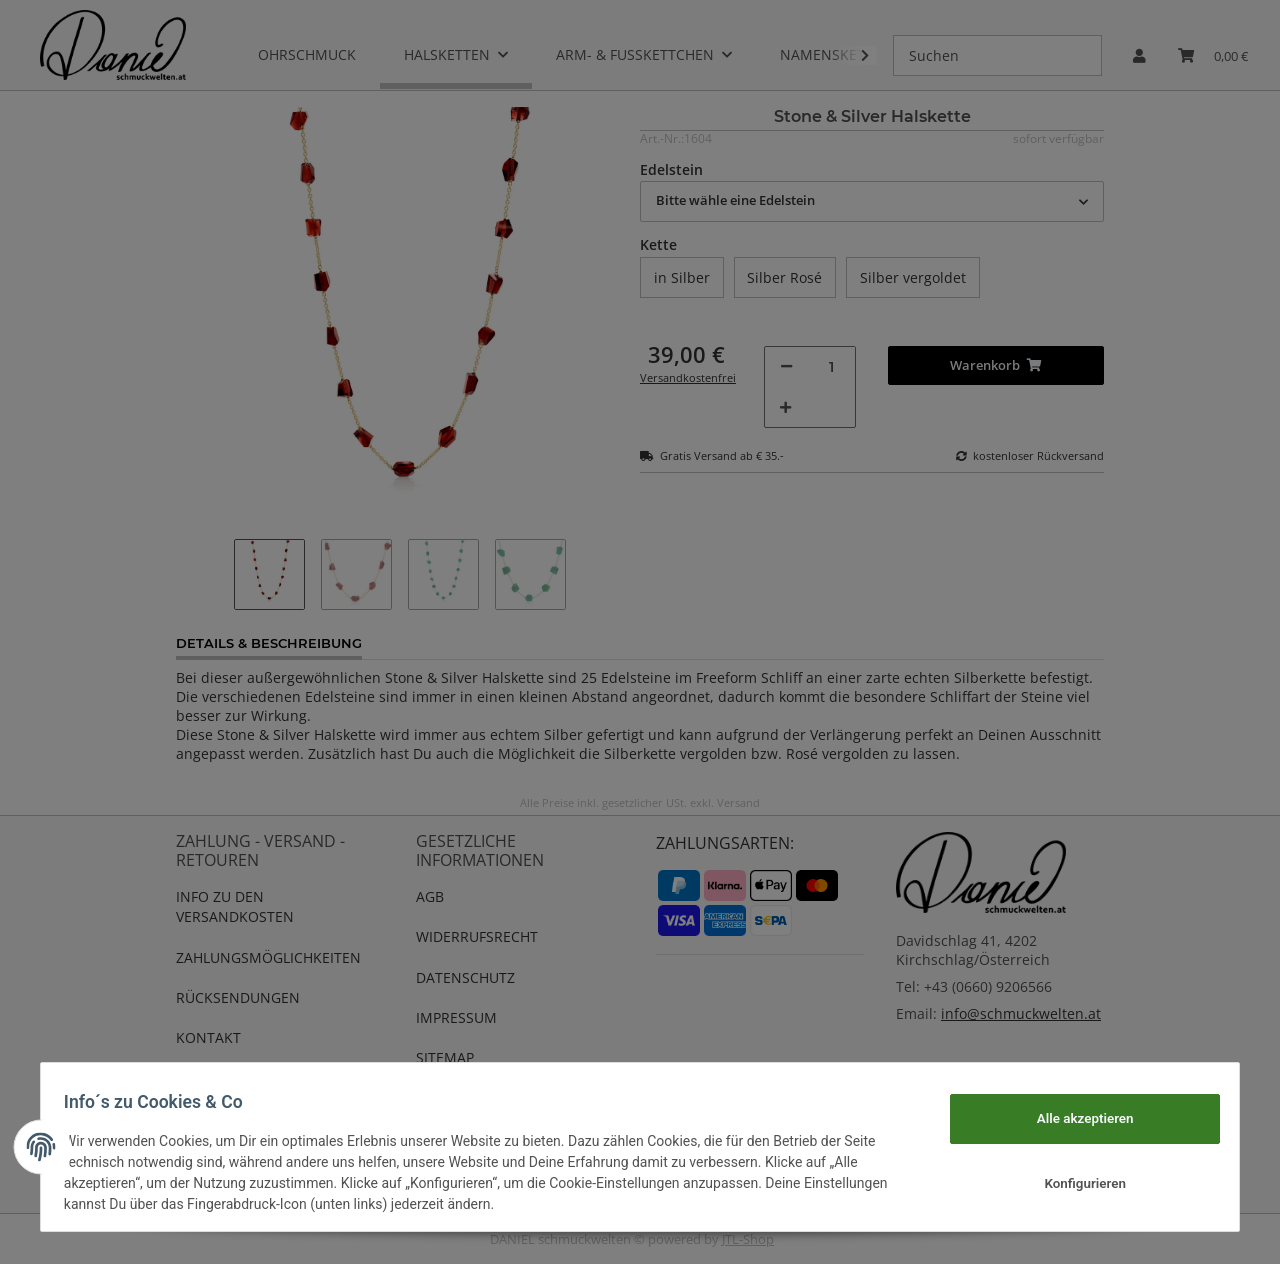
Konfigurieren (1075, 1184)
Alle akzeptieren (1075, 1118)
